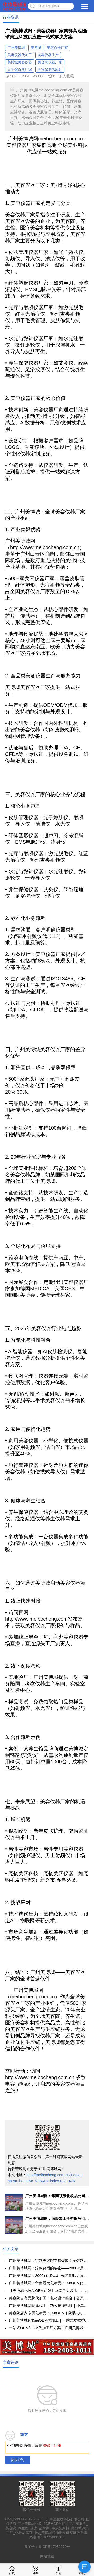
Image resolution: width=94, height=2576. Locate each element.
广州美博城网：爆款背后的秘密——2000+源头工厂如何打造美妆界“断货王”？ (49, 2268)
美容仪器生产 (48, 55)
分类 (35, 2570)
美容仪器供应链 (50, 69)
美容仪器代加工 (19, 55)
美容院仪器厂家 (50, 62)
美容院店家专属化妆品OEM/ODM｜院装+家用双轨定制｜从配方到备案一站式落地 (49, 2313)
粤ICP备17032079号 (54, 2547)
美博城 (36, 48)
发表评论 (18, 2460)
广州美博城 (16, 48)
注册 (57, 2445)
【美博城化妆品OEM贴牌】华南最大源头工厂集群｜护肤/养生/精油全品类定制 (49, 2290)
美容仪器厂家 (57, 48)
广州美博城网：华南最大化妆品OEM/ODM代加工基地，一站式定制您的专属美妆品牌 (49, 2283)
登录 (47, 2445)
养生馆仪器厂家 (19, 69)
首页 (12, 2570)
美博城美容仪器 (19, 62)
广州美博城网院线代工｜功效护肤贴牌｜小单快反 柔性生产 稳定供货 (49, 2305)
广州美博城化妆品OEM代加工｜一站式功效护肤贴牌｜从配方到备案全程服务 (49, 2320)
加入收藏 (66, 76)
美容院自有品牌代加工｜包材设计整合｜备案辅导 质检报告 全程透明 (49, 2298)
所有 (58, 2570)
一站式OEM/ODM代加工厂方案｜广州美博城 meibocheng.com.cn (49, 2328)
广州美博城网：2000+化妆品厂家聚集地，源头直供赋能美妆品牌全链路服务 (49, 2275)
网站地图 (47, 2556)
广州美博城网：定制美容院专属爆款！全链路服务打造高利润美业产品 (49, 2260)
